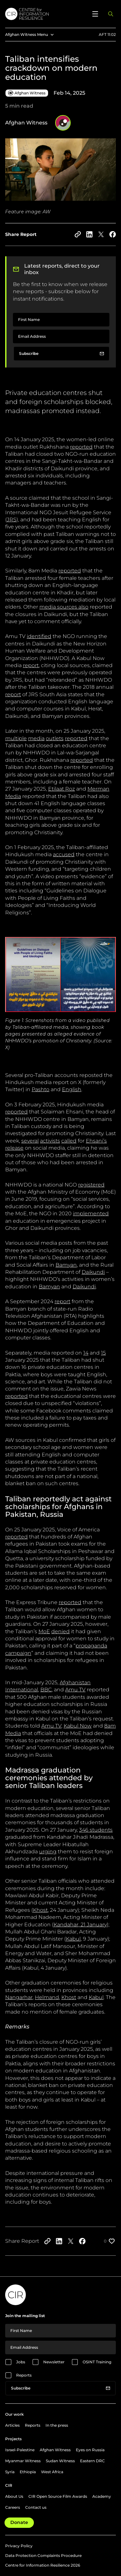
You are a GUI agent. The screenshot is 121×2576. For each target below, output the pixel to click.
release (14, 1148)
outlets (55, 738)
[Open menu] (95, 14)
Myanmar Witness (23, 2460)
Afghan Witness (55, 2449)
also (82, 607)
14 (85, 1353)
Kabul (73, 1939)
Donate (19, 2522)
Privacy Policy (19, 2545)
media (47, 607)
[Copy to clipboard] (78, 234)
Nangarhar (19, 1997)
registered (91, 1185)
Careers (12, 2507)
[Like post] (110, 2241)
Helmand (47, 1997)
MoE (44, 1631)
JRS (11, 519)
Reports (24, 2375)
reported (81, 447)
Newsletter (54, 2361)
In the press (56, 2425)
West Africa (52, 2471)
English (71, 1089)
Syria (10, 2471)
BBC (46, 1690)
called (68, 1141)
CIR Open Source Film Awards (57, 2496)
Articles (12, 2425)
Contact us (35, 2507)
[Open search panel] (111, 14)
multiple (16, 738)
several (30, 1141)
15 (103, 1353)
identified (39, 636)
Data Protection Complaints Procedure (43, 2555)
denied (60, 1631)
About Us (14, 2496)
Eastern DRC (92, 2460)
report (31, 665)
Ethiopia (28, 2471)
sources (66, 607)
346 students (96, 1830)
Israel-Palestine (20, 2449)
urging (47, 1851)
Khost (40, 1910)
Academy (101, 2496)
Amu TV (75, 1690)
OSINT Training (97, 2361)
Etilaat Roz (61, 789)
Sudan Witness (60, 2460)
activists (50, 1141)
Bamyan (66, 1265)
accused (64, 854)
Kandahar (66, 1924)
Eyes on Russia (90, 2449)
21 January (93, 1924)
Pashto (40, 1089)
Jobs (20, 2361)
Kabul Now (78, 1726)
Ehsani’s (96, 1141)
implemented (91, 1213)
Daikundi (93, 1272)
